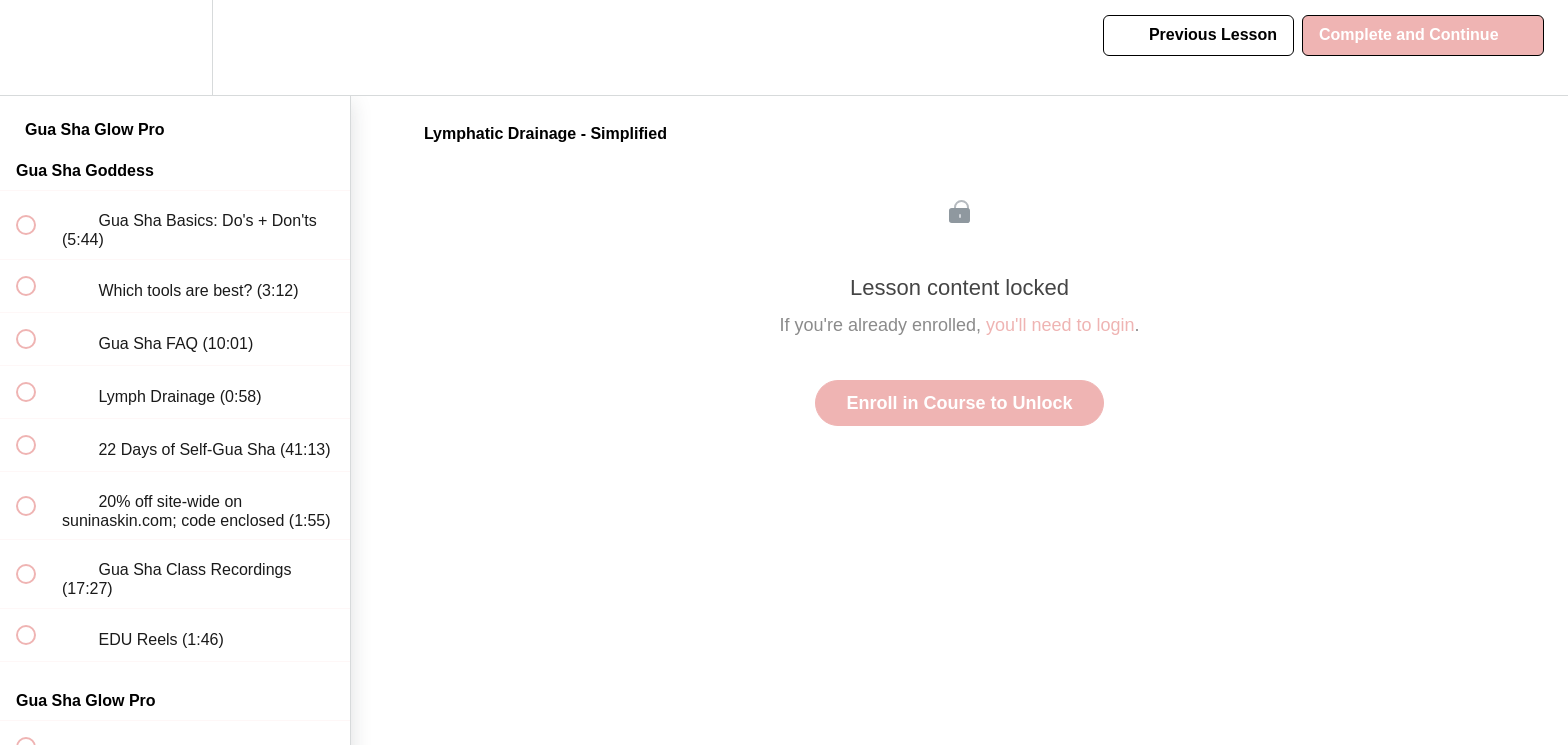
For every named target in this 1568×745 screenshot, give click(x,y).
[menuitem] (175, 47)
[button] (37, 47)
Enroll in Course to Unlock (959, 403)
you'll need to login (1060, 325)
